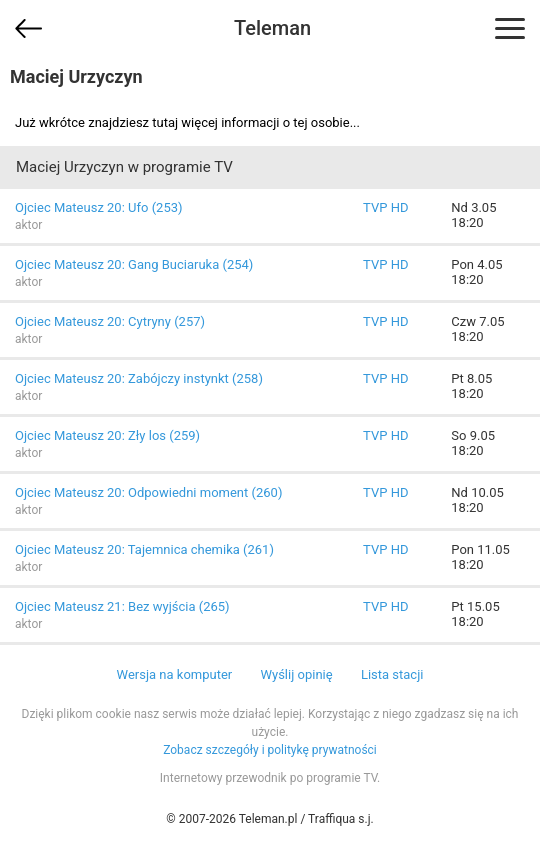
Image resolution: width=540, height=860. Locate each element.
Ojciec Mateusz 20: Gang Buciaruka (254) (134, 264)
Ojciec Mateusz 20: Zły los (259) (107, 435)
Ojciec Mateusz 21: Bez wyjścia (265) (122, 606)
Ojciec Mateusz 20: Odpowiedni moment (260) (148, 492)
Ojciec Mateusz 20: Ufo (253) (99, 207)
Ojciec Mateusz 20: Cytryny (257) (110, 321)
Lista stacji (392, 674)
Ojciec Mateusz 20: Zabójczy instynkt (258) (139, 378)
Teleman (272, 28)
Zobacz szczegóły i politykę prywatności (270, 750)
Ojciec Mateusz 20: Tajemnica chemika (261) (144, 549)
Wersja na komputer (175, 674)
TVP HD (385, 207)
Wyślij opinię (296, 674)
